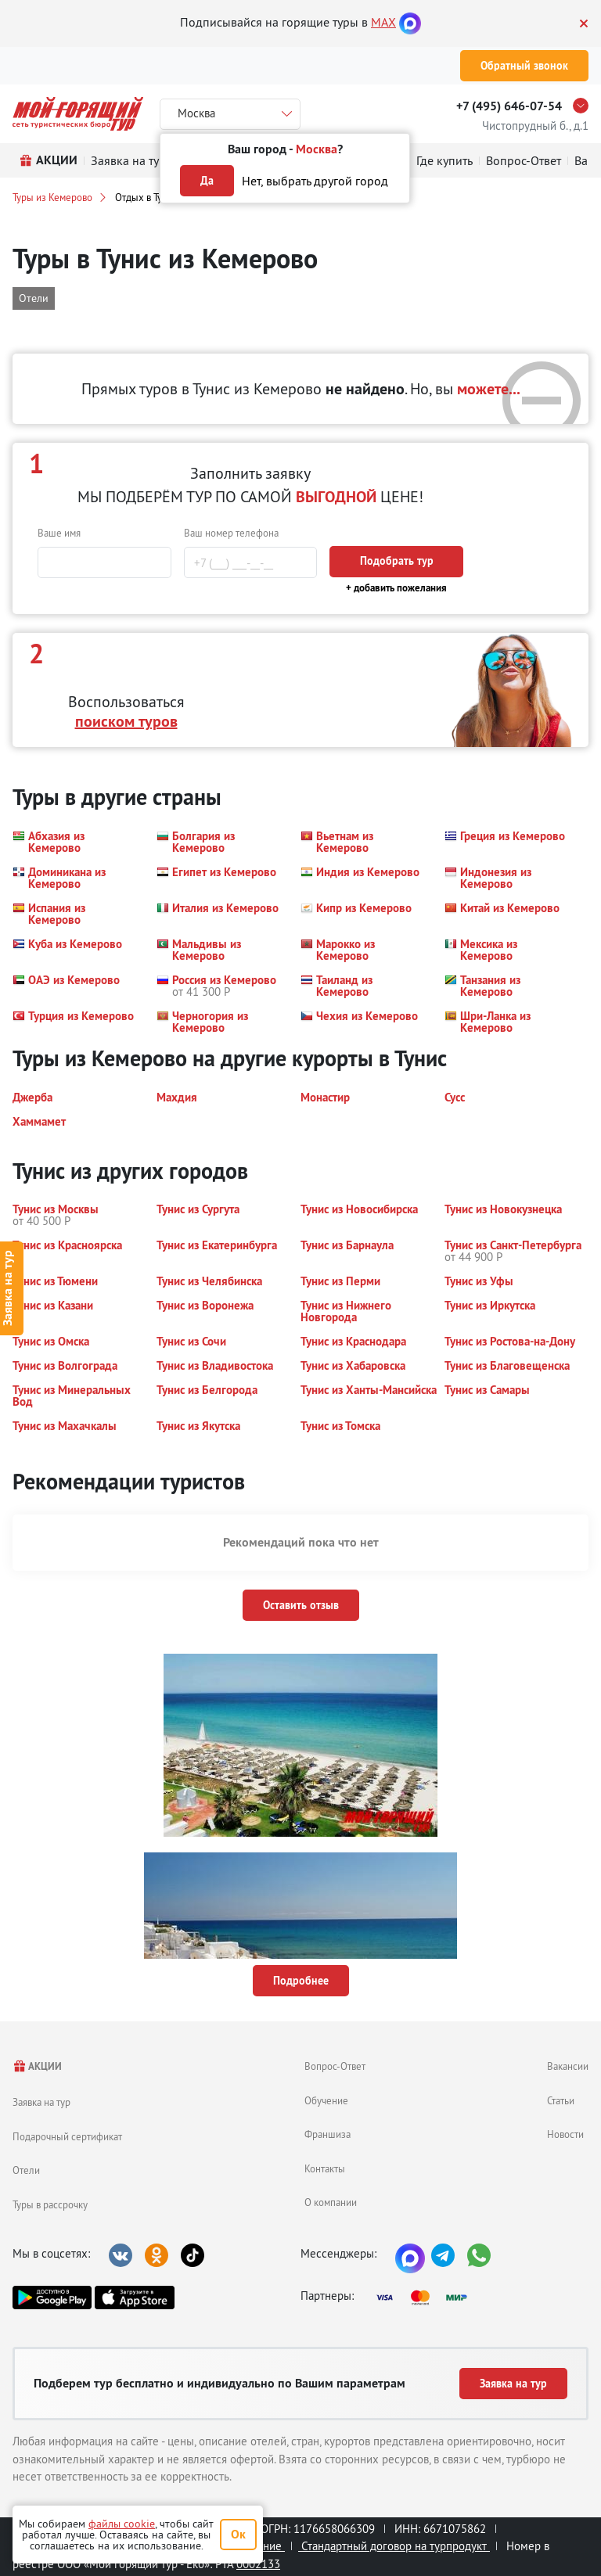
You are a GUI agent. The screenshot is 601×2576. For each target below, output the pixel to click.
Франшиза (327, 2134)
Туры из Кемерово (52, 197)
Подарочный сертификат (67, 2136)
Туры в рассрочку (50, 2204)
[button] (75, 841)
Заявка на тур (41, 2102)
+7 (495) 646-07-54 (509, 106)
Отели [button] (34, 298)
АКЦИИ (37, 2066)
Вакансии (567, 2066)
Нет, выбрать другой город (315, 181)
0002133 (258, 2563)
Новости (565, 2134)
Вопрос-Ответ (334, 2066)
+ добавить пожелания (396, 588)
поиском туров (126, 721)
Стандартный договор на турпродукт (394, 2545)
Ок (238, 2534)
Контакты (324, 2168)
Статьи (560, 2100)
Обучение (326, 2100)
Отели (26, 2170)
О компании (330, 2202)
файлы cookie (121, 2524)
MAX (383, 22)
